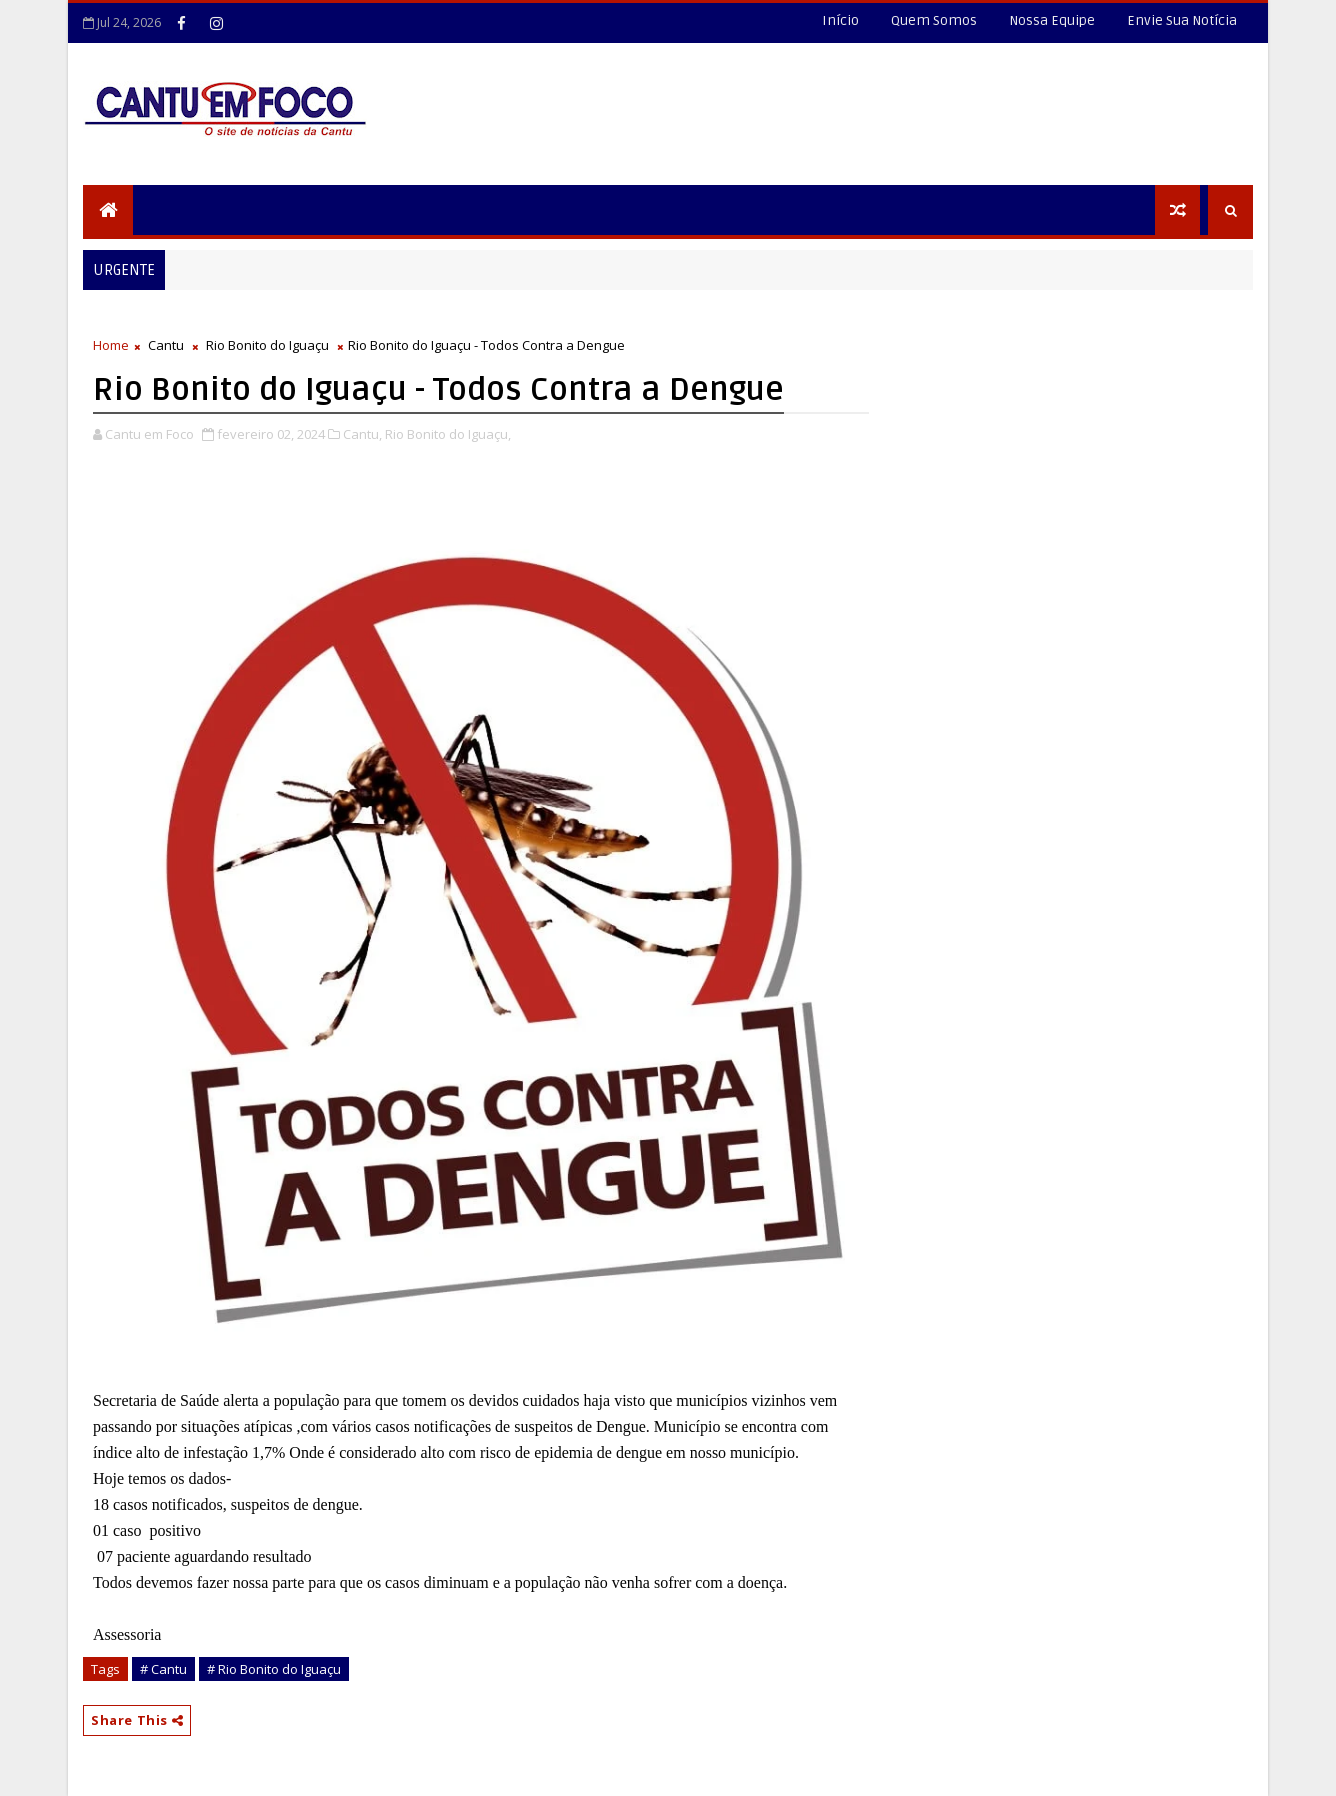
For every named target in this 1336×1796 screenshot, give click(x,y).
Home (111, 345)
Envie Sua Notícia (1182, 20)
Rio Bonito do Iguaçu (267, 345)
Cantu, (362, 434)
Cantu (166, 345)
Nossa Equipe (1052, 20)
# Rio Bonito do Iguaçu (274, 1669)
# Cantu (163, 1669)
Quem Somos (934, 20)
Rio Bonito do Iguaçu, (448, 434)
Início (840, 20)
